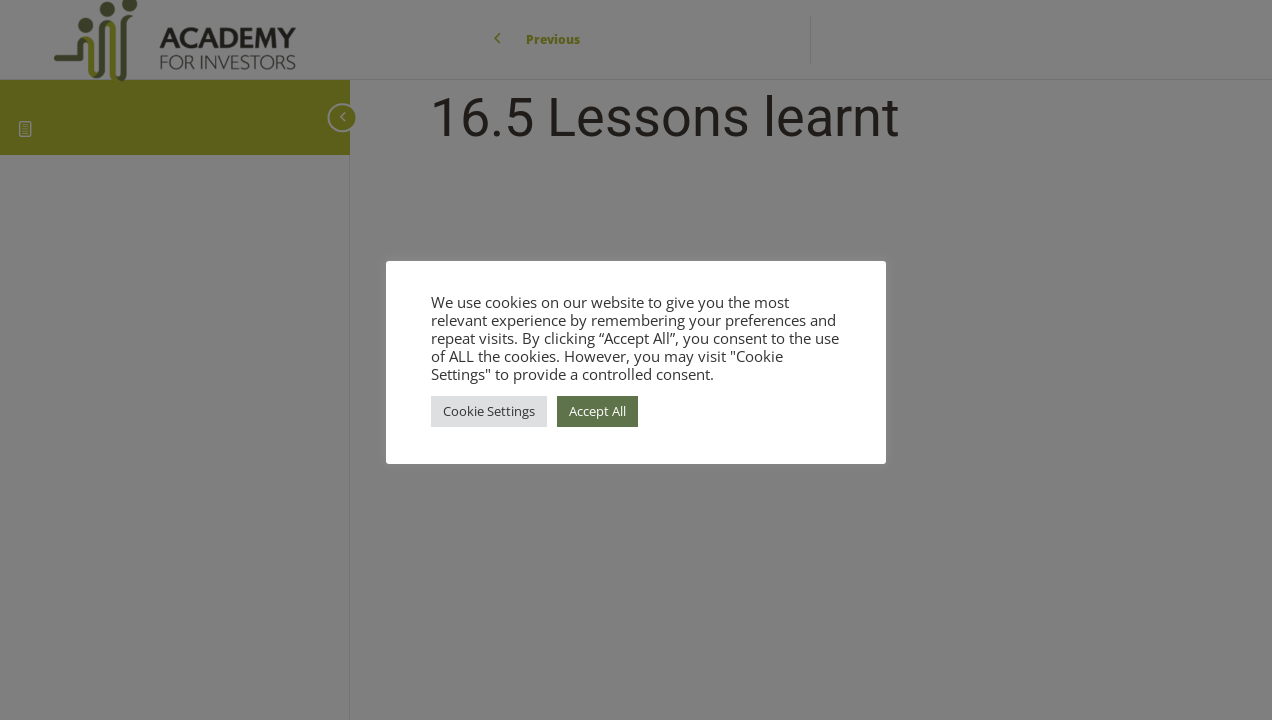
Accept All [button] (597, 411)
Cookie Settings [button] (489, 411)
